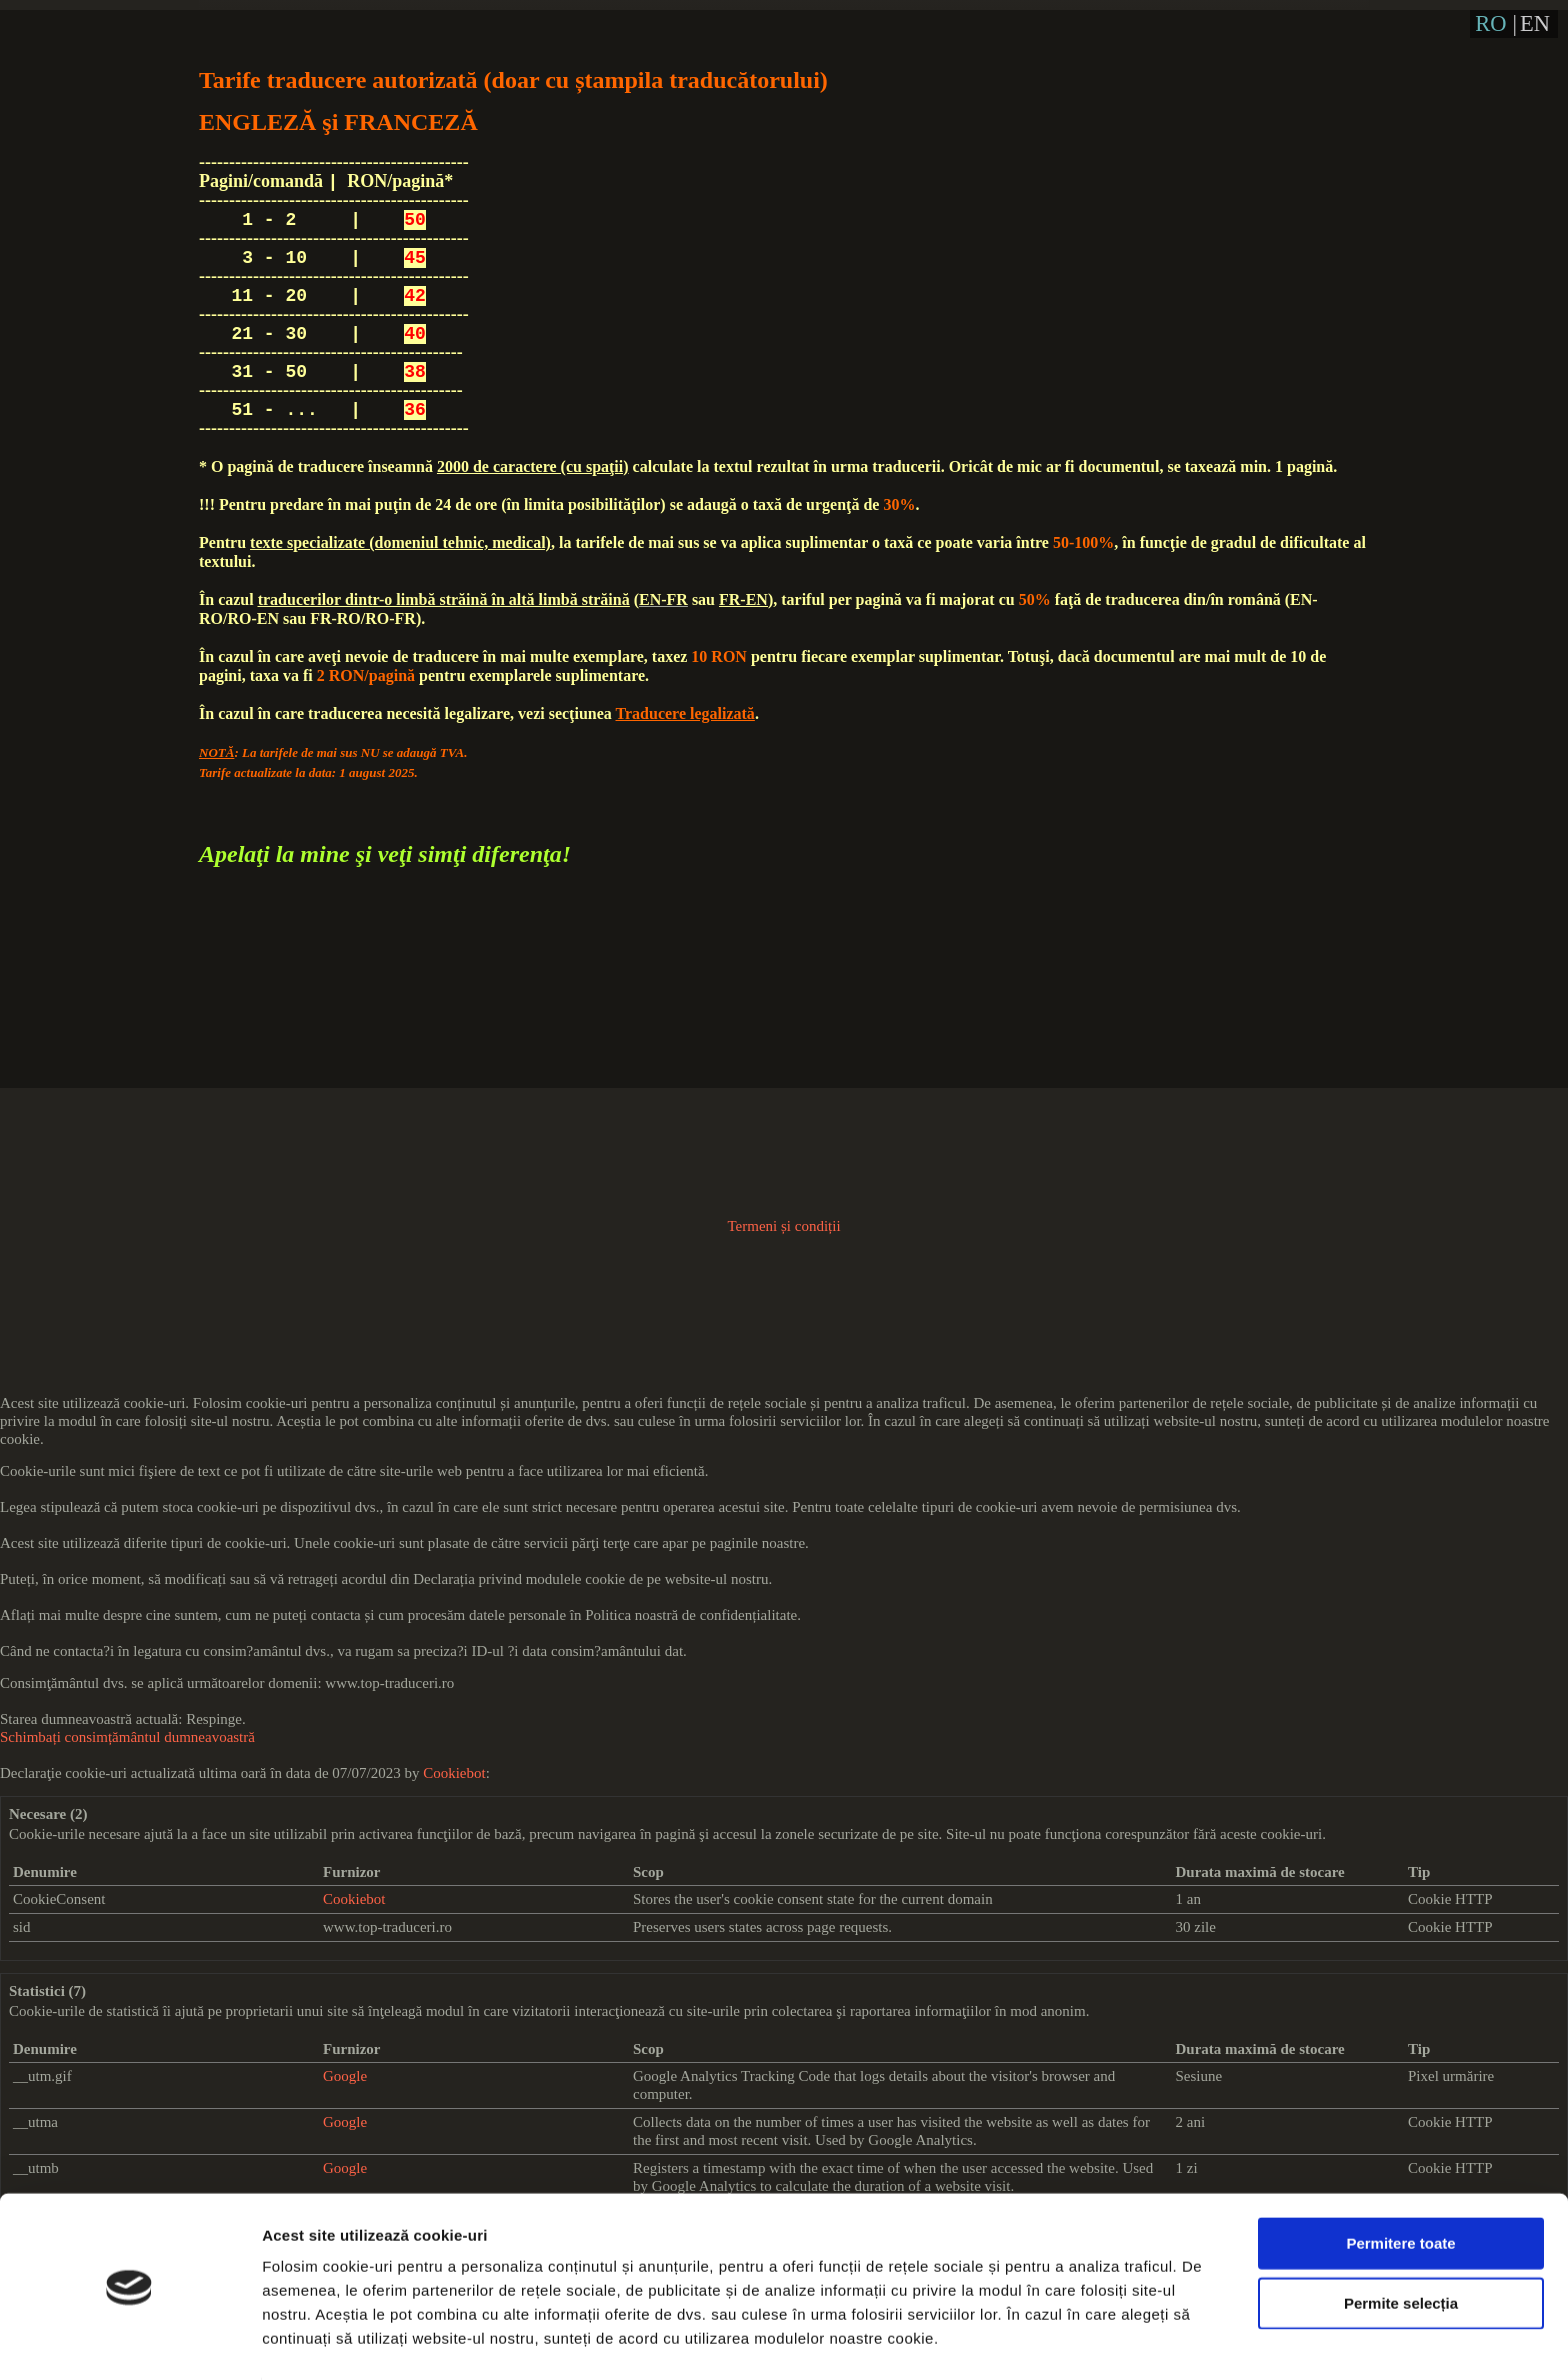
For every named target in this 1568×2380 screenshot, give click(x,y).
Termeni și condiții (783, 1226)
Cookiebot (454, 1773)
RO (1490, 24)
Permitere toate (1400, 2180)
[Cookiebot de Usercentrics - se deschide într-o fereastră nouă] (129, 2341)
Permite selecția (1401, 2240)
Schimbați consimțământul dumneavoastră (127, 1737)
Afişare (1000, 2340)
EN (1535, 24)
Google (345, 2076)
